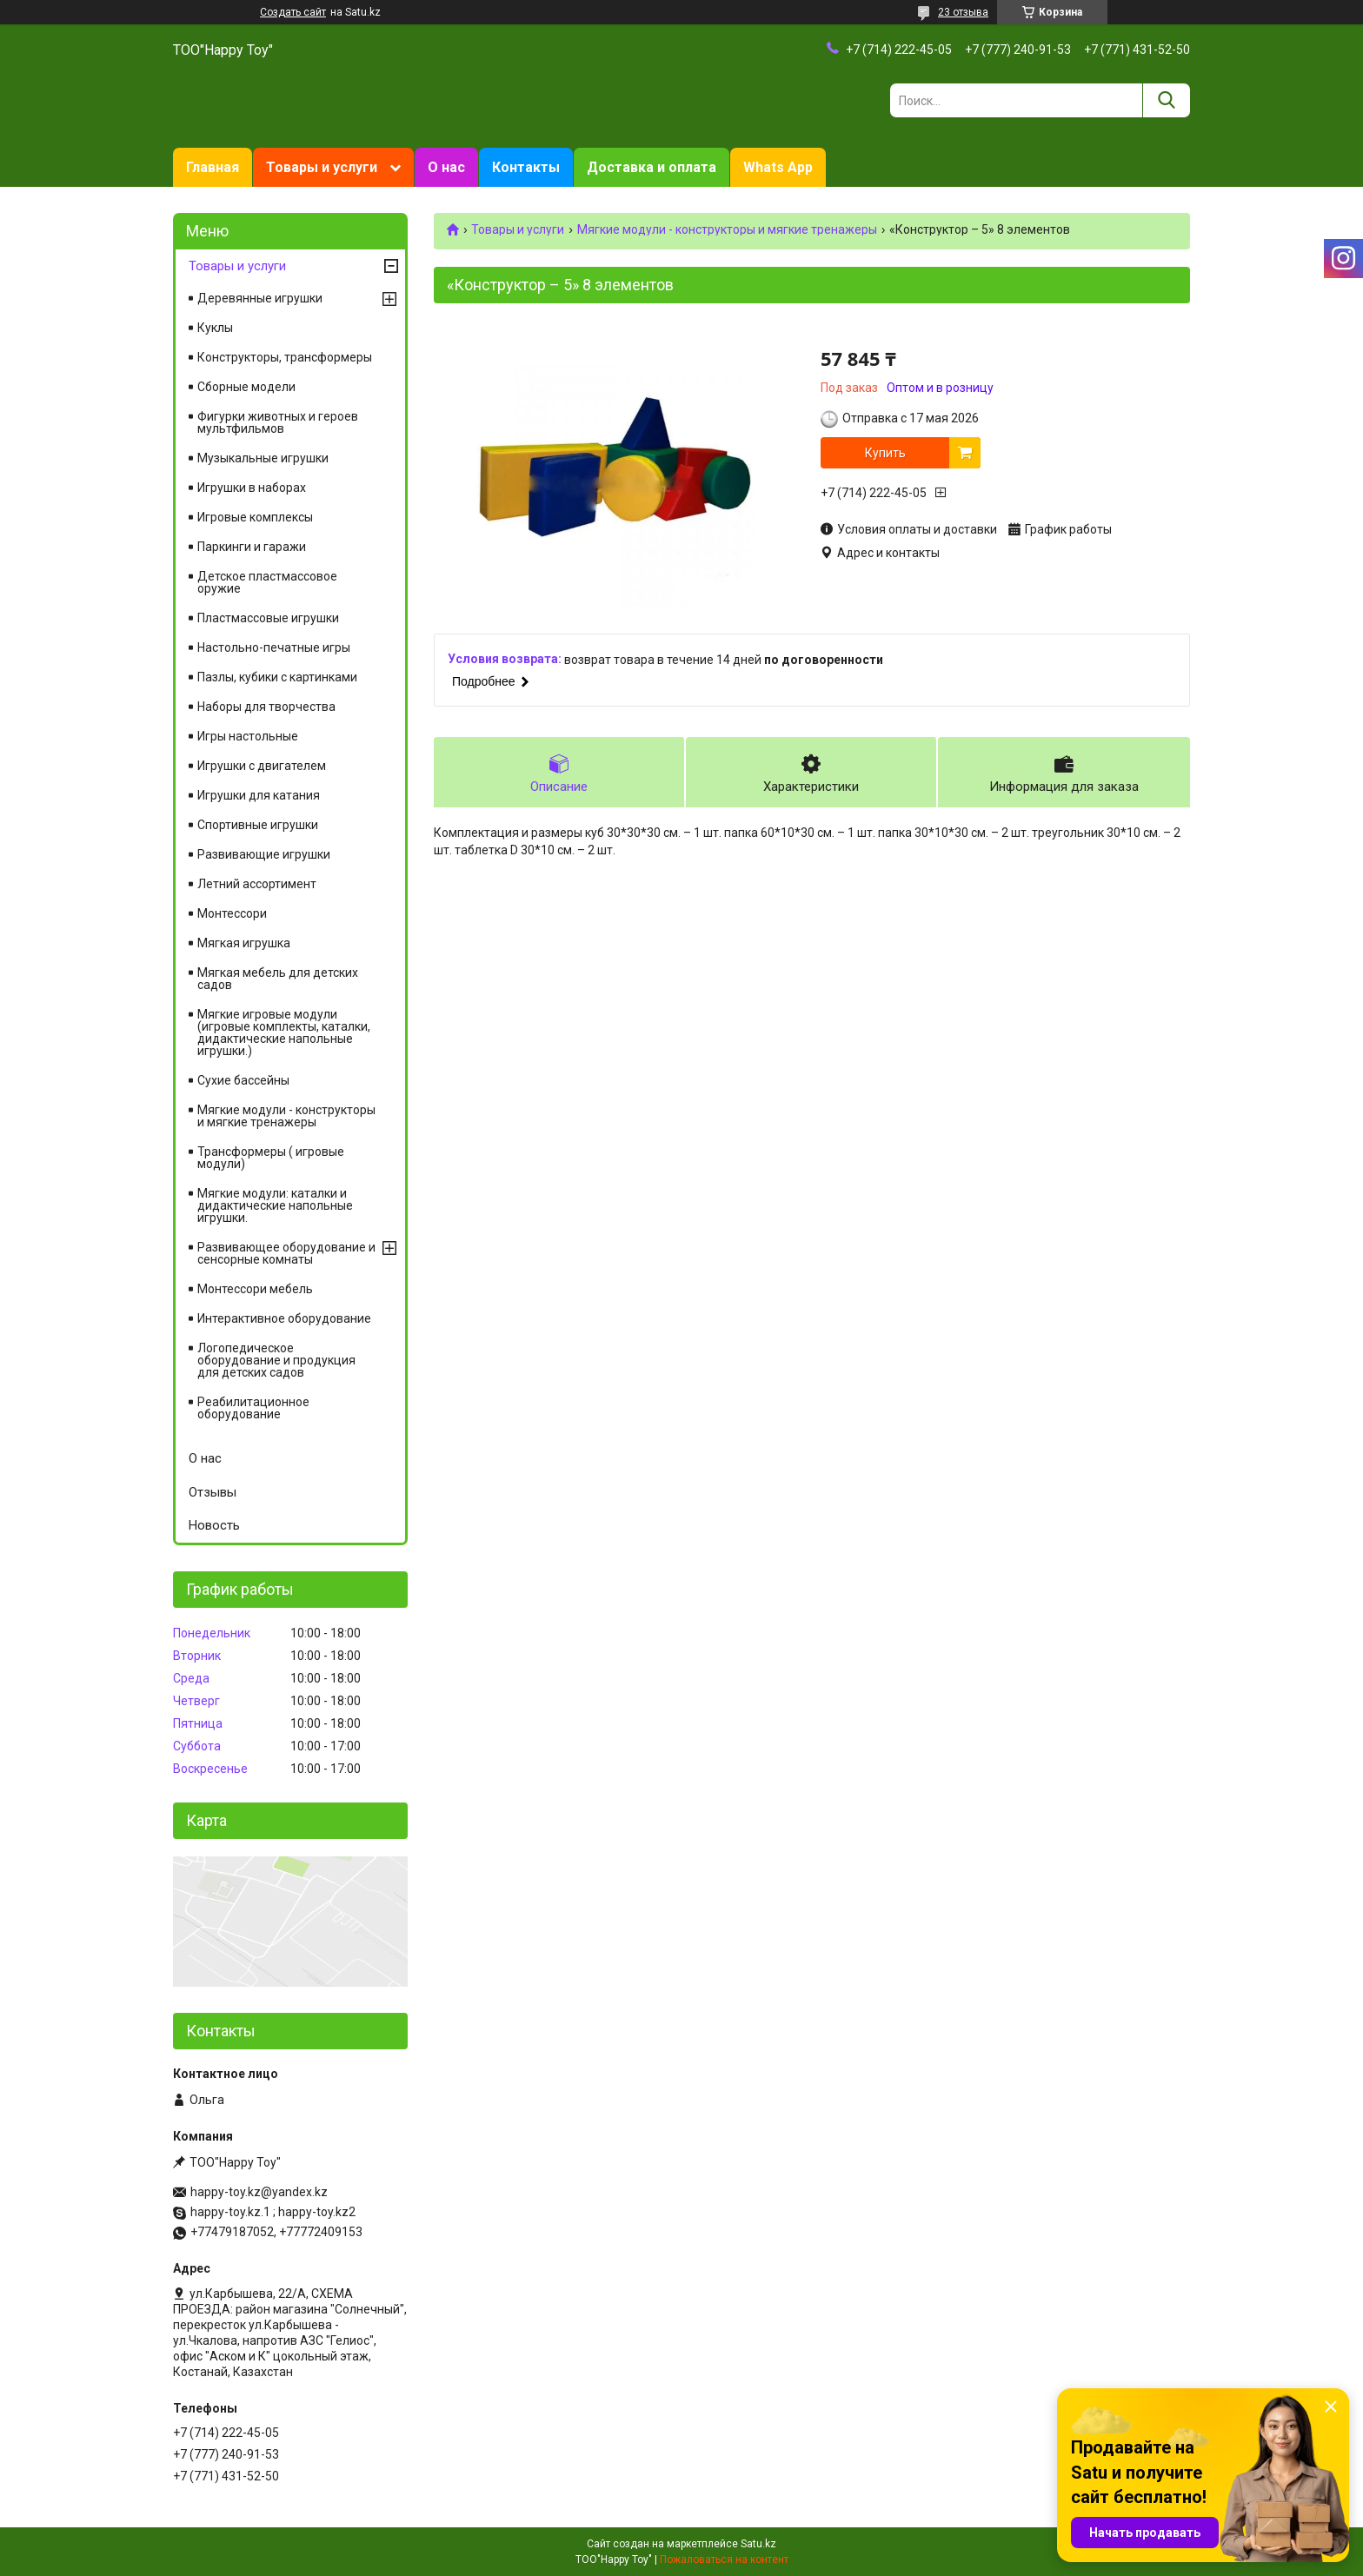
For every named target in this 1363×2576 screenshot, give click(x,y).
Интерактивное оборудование (284, 1318)
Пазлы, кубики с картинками (277, 677)
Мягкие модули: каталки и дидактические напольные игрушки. (275, 1205)
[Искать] (1166, 100)
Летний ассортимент (256, 884)
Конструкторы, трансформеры (284, 357)
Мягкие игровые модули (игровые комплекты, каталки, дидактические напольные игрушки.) (283, 1032)
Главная (212, 167)
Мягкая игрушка (243, 943)
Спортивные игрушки (257, 825)
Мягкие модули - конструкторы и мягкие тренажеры (727, 229)
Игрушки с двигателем (261, 766)
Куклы (215, 328)
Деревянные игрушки (259, 298)
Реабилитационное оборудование (253, 1408)
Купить (885, 453)
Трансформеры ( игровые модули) (270, 1158)
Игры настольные (247, 736)
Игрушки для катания (258, 795)
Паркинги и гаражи (251, 547)
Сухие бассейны (243, 1080)
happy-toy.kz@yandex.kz (259, 2192)
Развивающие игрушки (263, 854)
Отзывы (212, 1492)
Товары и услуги (321, 167)
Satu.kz (758, 2544)
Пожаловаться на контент (724, 2559)
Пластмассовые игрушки (268, 618)
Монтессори (232, 913)
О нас (446, 167)
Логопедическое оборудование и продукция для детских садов (276, 1360)
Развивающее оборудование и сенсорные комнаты (286, 1253)
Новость (214, 1525)
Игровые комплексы (255, 517)
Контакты (526, 167)
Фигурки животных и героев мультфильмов (277, 422)
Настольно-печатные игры (273, 647)
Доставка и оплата (651, 167)
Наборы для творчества (266, 707)
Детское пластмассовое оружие (267, 582)
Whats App (778, 167)
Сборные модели (246, 387)
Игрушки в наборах (251, 488)
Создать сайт (293, 12)
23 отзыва (963, 12)
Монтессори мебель (255, 1289)
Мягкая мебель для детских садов (277, 979)
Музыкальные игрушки (263, 458)
